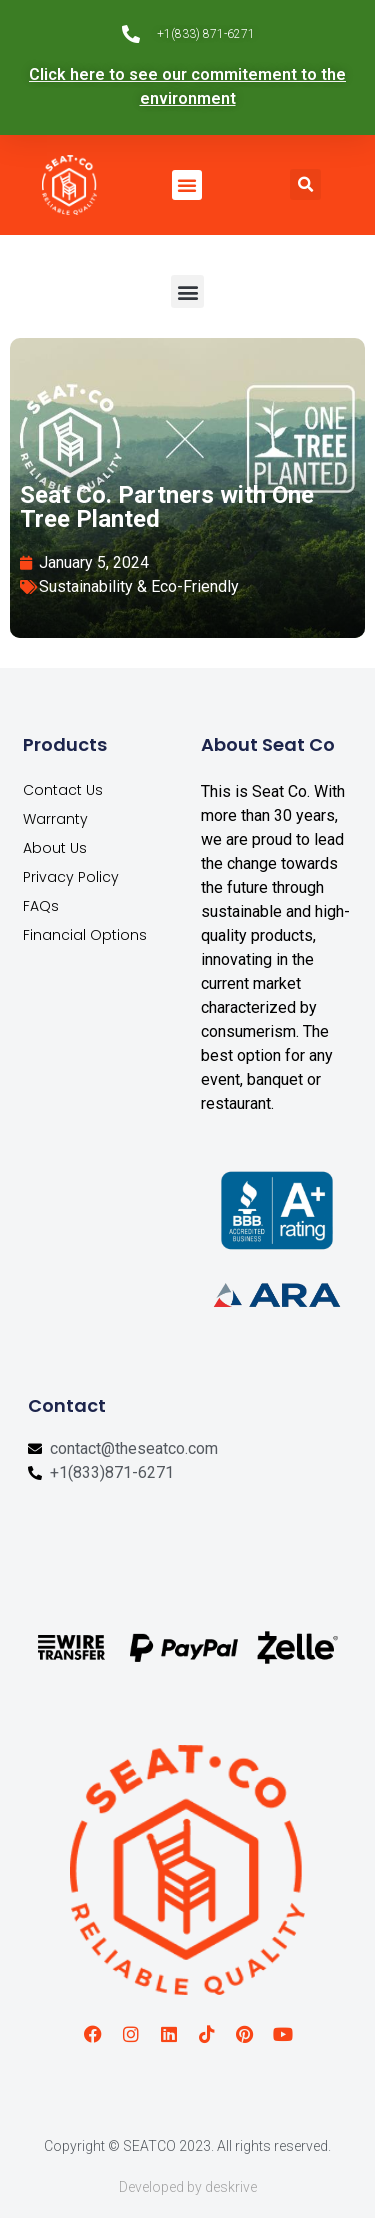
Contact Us (63, 790)
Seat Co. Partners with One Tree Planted (167, 507)
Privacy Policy (71, 877)
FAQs (41, 906)
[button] (187, 185)
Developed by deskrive (188, 2187)
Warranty (55, 819)
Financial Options (85, 935)
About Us (55, 848)
